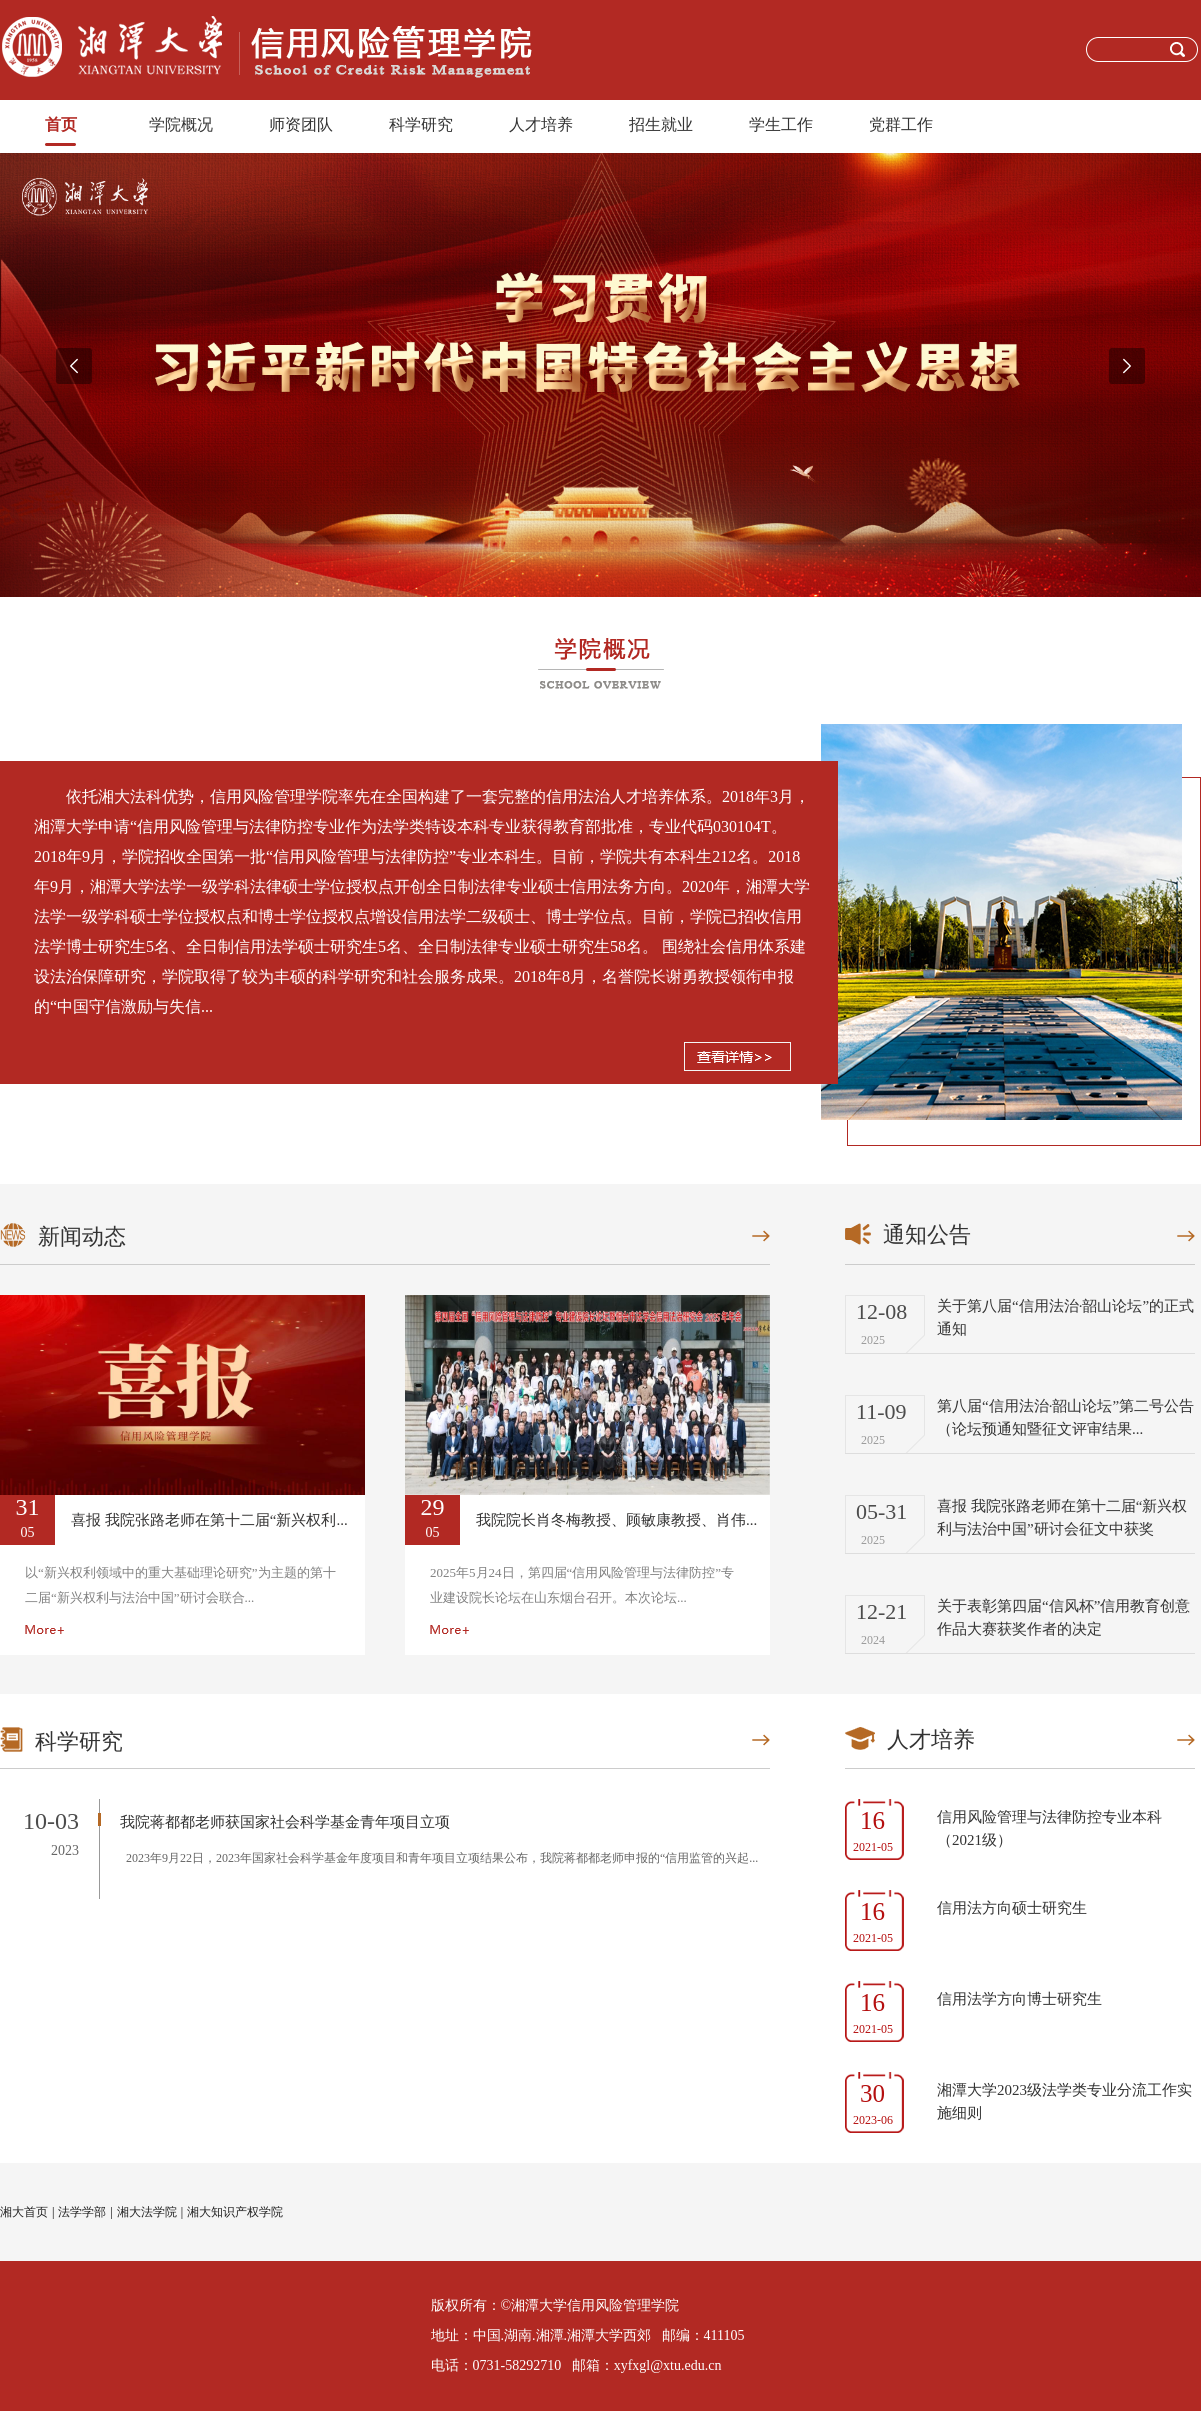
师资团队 (301, 124)
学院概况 (181, 124)
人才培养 (541, 124)
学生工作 (781, 124)
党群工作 (901, 124)
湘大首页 (24, 2212)
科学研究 (421, 124)
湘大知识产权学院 (235, 2212)
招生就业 (661, 124)
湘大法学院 (147, 2212)
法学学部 (82, 2212)
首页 (61, 124)
